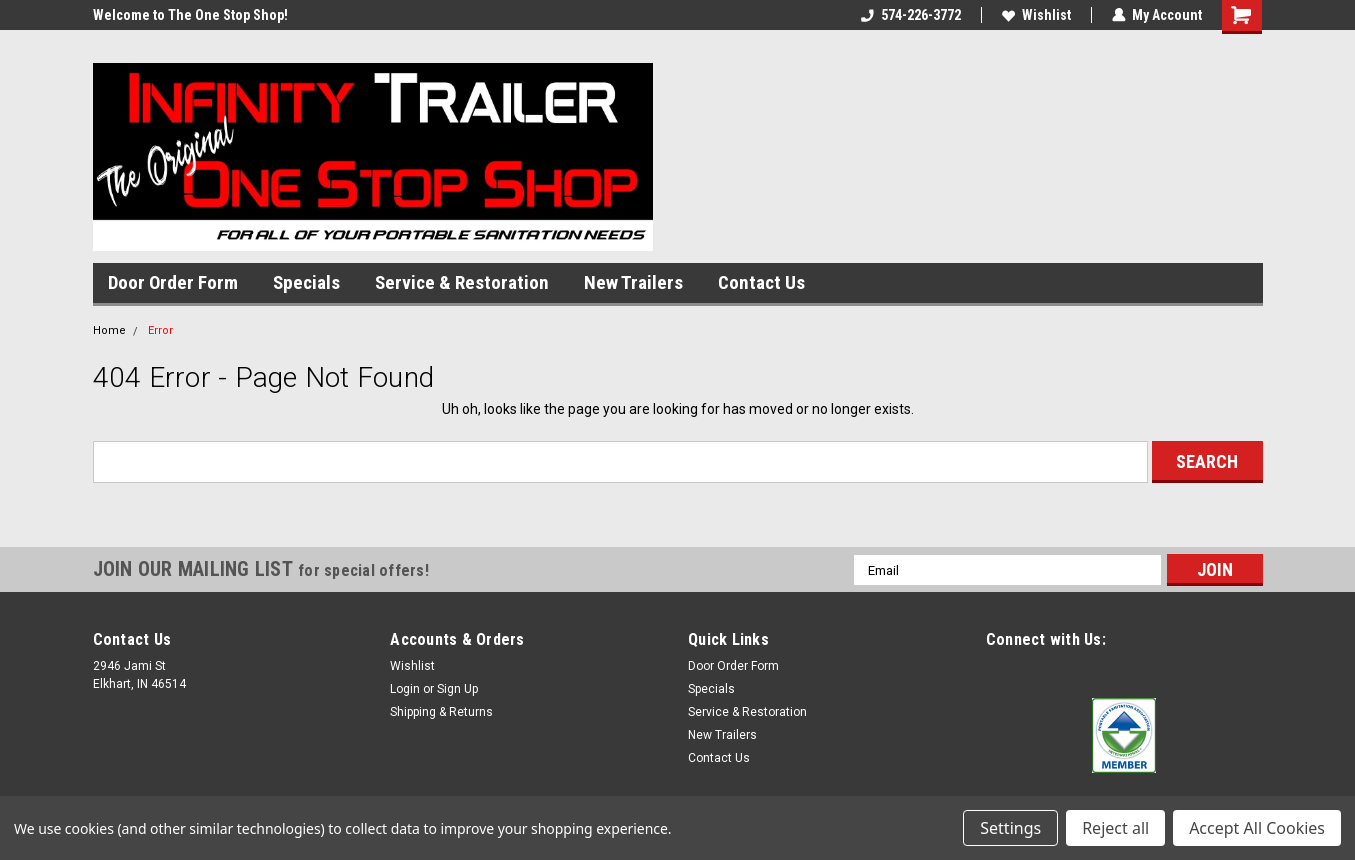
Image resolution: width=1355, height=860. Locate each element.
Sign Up (457, 689)
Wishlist (1036, 15)
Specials (306, 282)
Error (160, 330)
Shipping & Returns (441, 712)
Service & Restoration (462, 282)
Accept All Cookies (1257, 828)
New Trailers (633, 282)
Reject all (1115, 828)
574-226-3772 (911, 15)
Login (405, 689)
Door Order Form (173, 282)
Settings (1010, 828)
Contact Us (761, 282)
